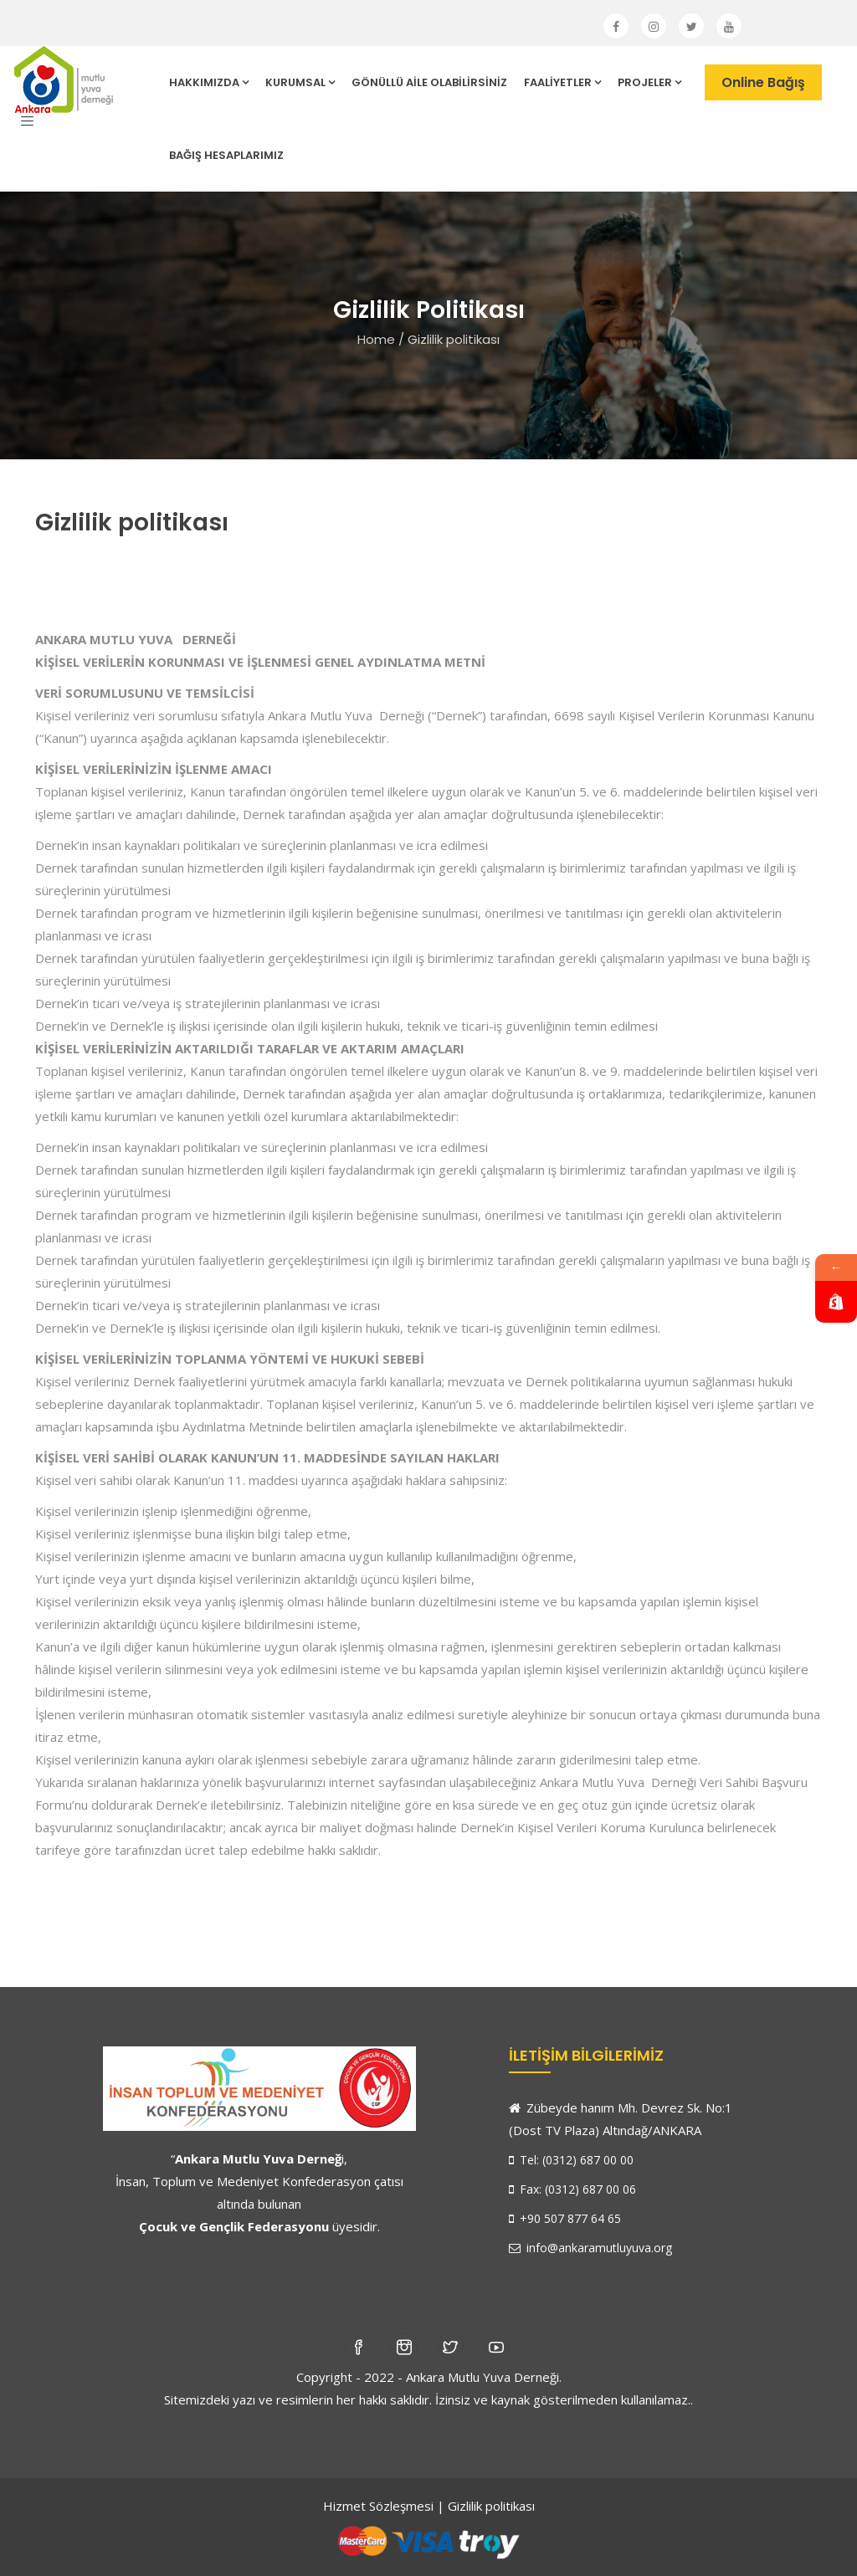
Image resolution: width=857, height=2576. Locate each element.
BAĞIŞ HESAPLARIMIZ (226, 155)
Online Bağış (763, 82)
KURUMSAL (300, 82)
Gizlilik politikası (491, 2505)
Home (376, 339)
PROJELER (649, 82)
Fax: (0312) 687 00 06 (572, 2189)
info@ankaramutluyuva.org (590, 2248)
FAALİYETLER (562, 82)
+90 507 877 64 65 (565, 2218)
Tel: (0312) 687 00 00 (571, 2160)
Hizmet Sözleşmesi (378, 2505)
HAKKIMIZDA (209, 82)
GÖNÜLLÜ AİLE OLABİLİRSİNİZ (429, 82)
